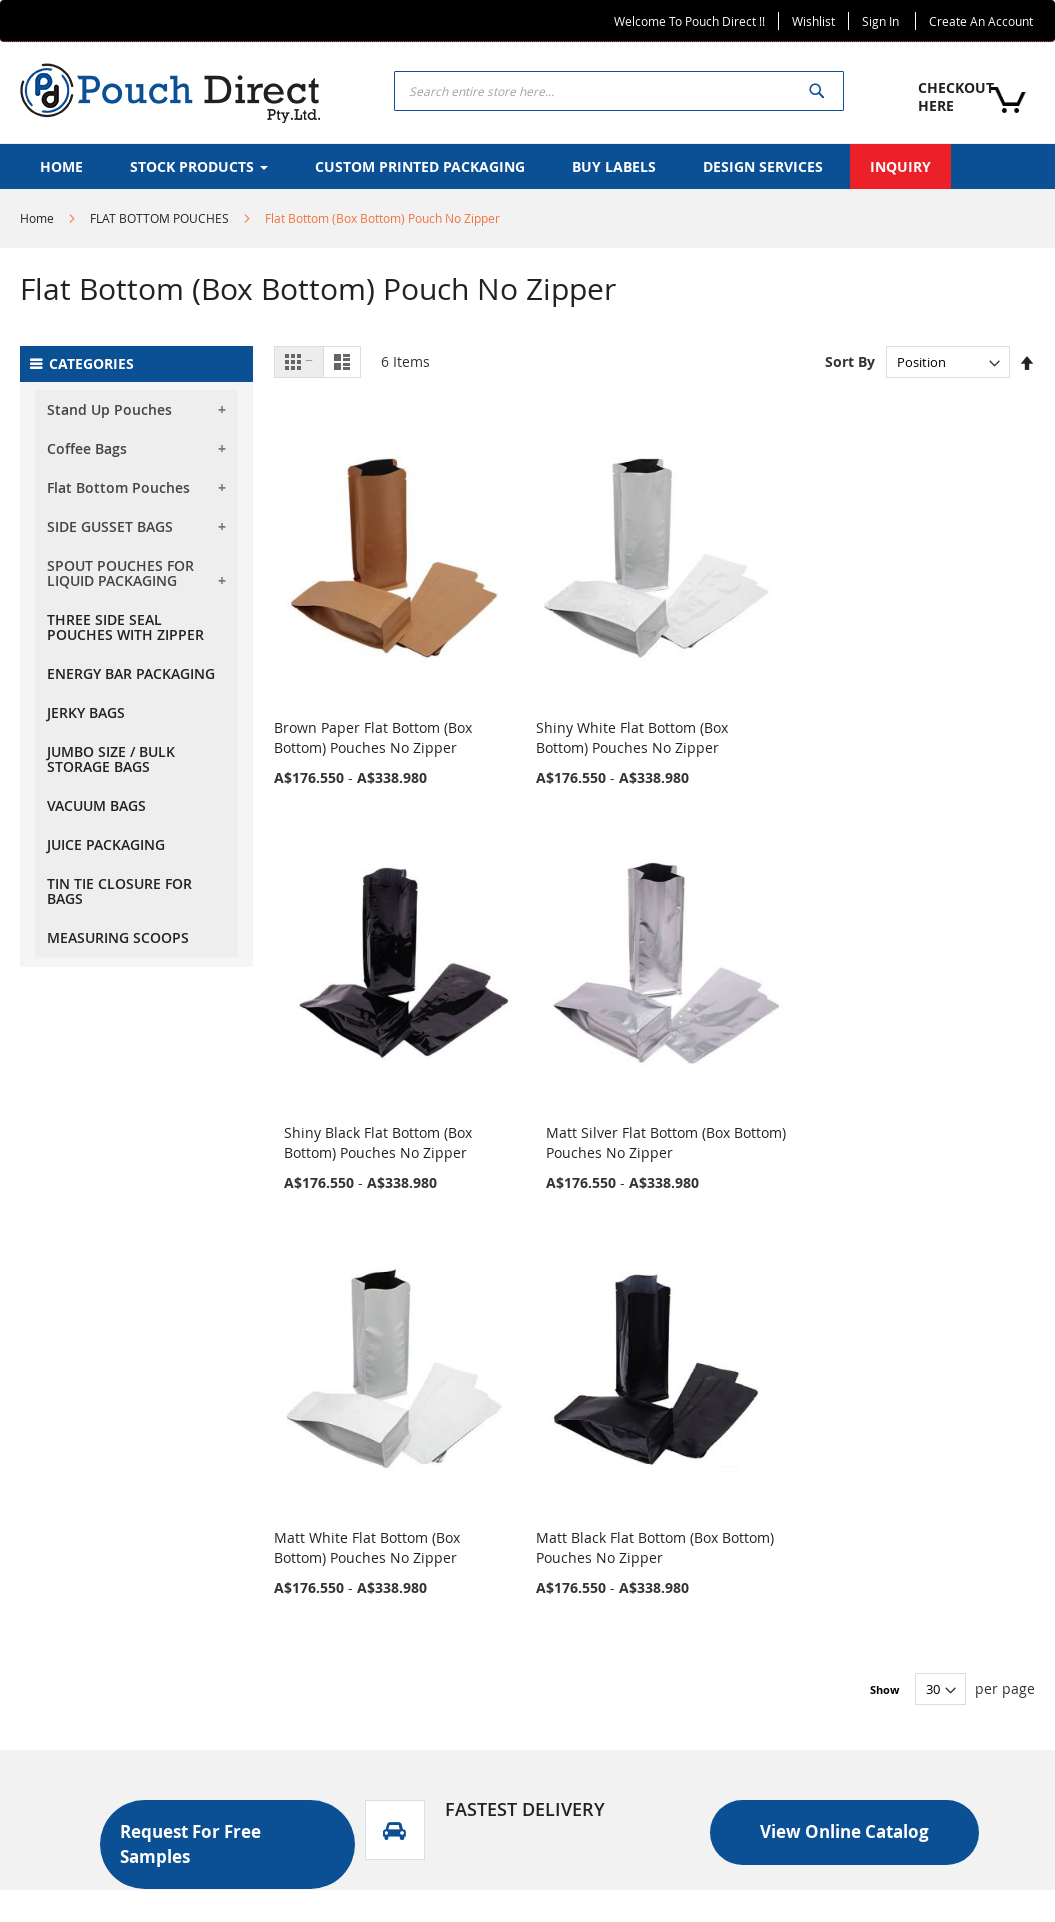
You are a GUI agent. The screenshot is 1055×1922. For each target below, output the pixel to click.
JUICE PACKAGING (106, 844)
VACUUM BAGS (96, 805)
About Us (334, 1484)
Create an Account (981, 21)
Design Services (610, 1620)
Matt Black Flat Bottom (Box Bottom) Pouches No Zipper (551, 1018)
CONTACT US (347, 1620)
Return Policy (348, 1688)
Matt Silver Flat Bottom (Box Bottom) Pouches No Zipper (939, 670)
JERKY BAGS (86, 712)
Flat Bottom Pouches (118, 487)
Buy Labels (594, 1552)
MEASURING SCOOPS (118, 937)
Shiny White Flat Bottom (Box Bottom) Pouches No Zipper (551, 670)
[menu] (527, 166)
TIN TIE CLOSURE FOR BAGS (119, 891)
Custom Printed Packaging (645, 1518)
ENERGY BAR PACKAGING (131, 673)
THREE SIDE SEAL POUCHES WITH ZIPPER (125, 627)
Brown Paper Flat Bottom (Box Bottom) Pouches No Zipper (357, 670)
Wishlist (813, 21)
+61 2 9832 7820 (870, 1732)
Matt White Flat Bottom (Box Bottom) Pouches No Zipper (357, 1018)
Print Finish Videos (620, 1586)
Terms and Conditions (377, 1722)
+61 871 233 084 (870, 1660)
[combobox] (619, 91)
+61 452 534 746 (870, 1684)
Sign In (880, 21)
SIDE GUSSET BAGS (110, 526)
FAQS (321, 1654)
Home (37, 218)
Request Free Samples (632, 1654)
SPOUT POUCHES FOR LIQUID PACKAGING (120, 573)
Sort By (850, 361)
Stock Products (353, 1518)
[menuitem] (61, 166)
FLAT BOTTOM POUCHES (159, 218)
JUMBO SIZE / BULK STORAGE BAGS (111, 759)
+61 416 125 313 (870, 1708)
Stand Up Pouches (109, 409)
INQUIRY (332, 1586)
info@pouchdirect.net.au (899, 1790)
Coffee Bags (87, 448)
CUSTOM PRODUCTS (372, 1552)
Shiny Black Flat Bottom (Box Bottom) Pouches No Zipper (745, 670)
